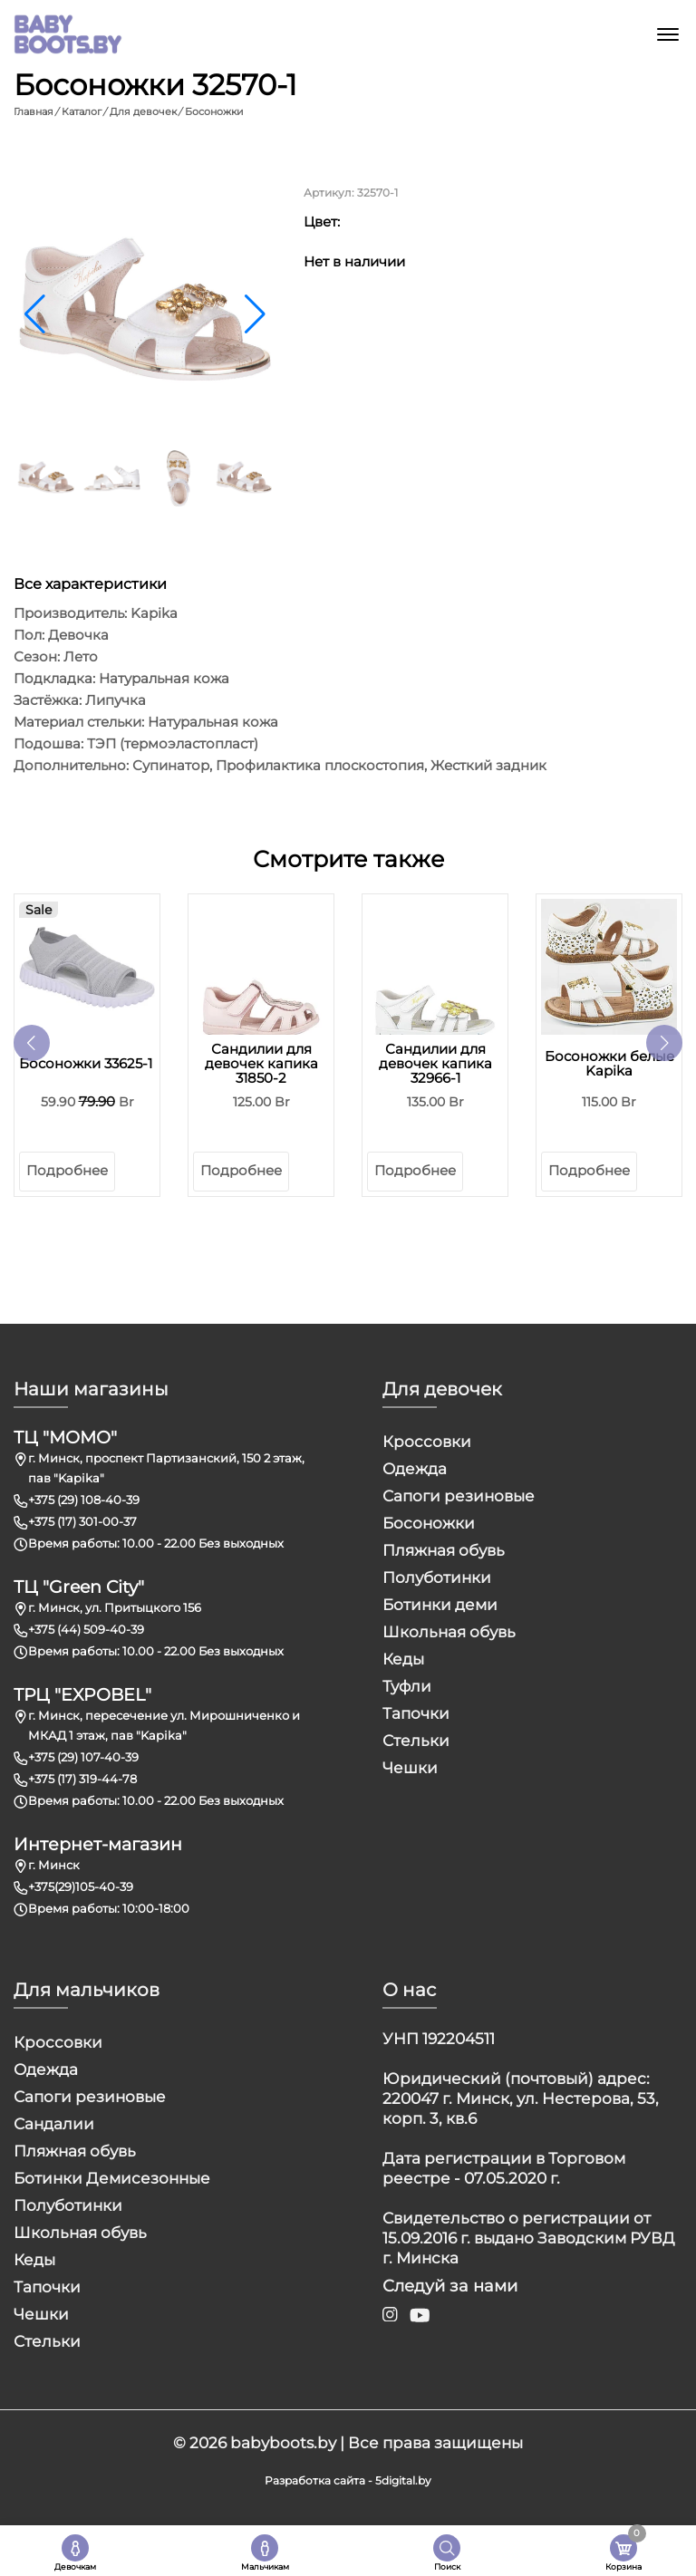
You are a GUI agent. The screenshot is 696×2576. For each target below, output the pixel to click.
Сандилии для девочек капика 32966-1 (435, 1063)
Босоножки (428, 1522)
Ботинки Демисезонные (112, 2177)
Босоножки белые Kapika (609, 1062)
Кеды (403, 1658)
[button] (255, 313)
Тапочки (416, 1712)
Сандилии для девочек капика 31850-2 (261, 1063)
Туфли (406, 1685)
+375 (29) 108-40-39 (84, 1498)
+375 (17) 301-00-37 (82, 1520)
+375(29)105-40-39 (80, 1885)
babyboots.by (283, 2442)
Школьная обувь (449, 1631)
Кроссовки (426, 1441)
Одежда (414, 1468)
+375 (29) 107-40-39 (83, 1756)
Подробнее (67, 1169)
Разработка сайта (315, 2479)
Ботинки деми (440, 1604)
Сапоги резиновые (458, 1495)
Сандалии (54, 2123)
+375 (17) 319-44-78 (82, 1777)
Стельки (416, 1740)
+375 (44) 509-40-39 (86, 1628)
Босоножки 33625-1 (85, 1063)
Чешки (410, 1767)
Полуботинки (436, 1577)
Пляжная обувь (443, 1549)
